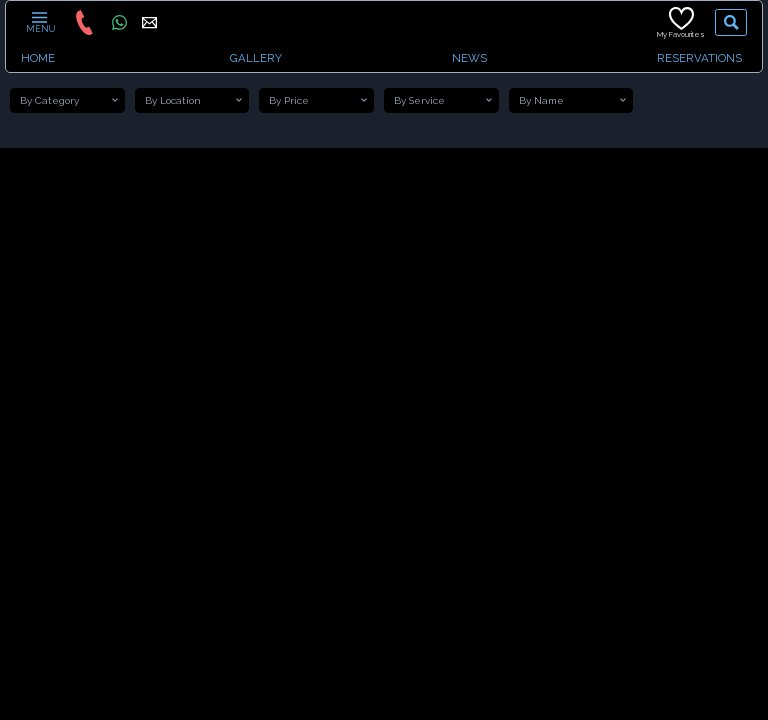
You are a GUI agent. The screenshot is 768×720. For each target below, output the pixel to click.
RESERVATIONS (699, 58)
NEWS (469, 58)
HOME (38, 58)
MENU (39, 22)
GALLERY (256, 58)
